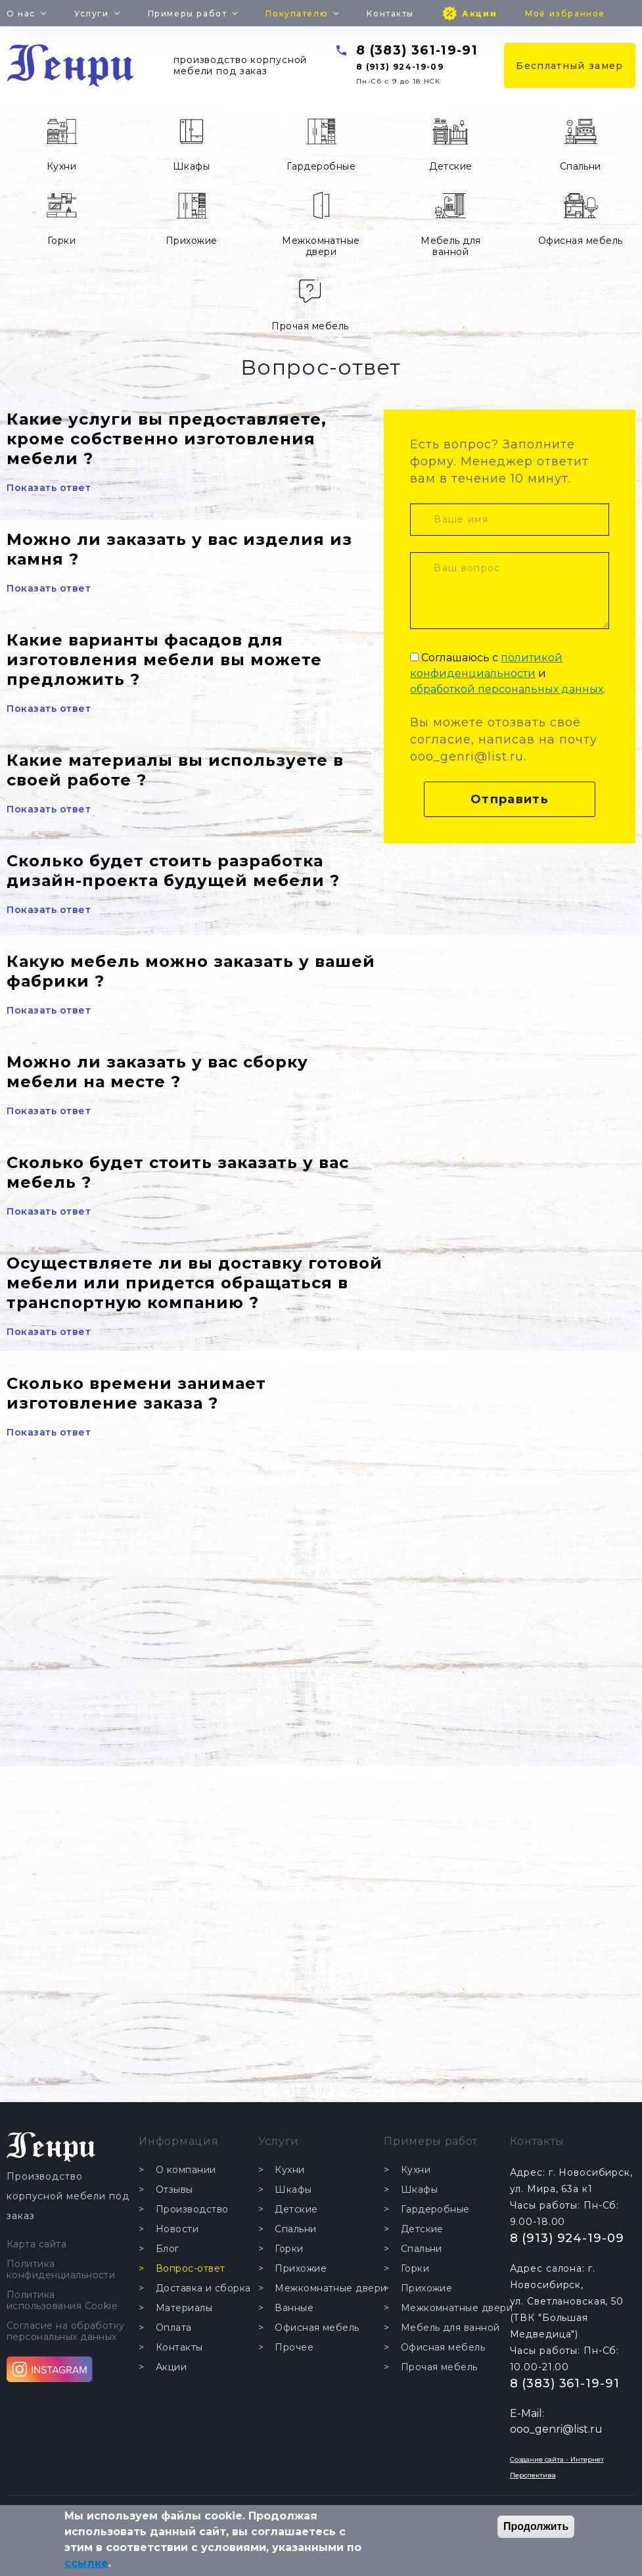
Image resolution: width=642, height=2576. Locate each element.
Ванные (294, 2308)
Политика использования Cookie (62, 2300)
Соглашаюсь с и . (507, 673)
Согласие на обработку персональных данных (66, 2331)
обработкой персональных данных (506, 689)
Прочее (294, 2347)
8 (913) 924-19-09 (400, 67)
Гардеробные (321, 166)
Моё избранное (565, 13)
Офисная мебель (580, 240)
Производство (192, 2209)
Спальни (580, 166)
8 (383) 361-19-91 (417, 50)
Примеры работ (187, 13)
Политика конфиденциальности (61, 2270)
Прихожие (192, 240)
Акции (479, 13)
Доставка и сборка (203, 2288)
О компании (186, 2170)
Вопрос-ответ (190, 2268)
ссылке (86, 2563)
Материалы (184, 2308)
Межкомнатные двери (321, 246)
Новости (177, 2229)
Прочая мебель (309, 326)
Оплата (174, 2327)
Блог (167, 2249)
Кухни (61, 166)
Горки (61, 240)
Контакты (390, 13)
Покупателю (296, 13)
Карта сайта (36, 2244)
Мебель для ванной (451, 246)
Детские (450, 166)
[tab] (195, 453)
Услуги (91, 13)
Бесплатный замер (570, 66)
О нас (21, 13)
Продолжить (535, 2526)
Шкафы (191, 166)
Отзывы (174, 2189)
